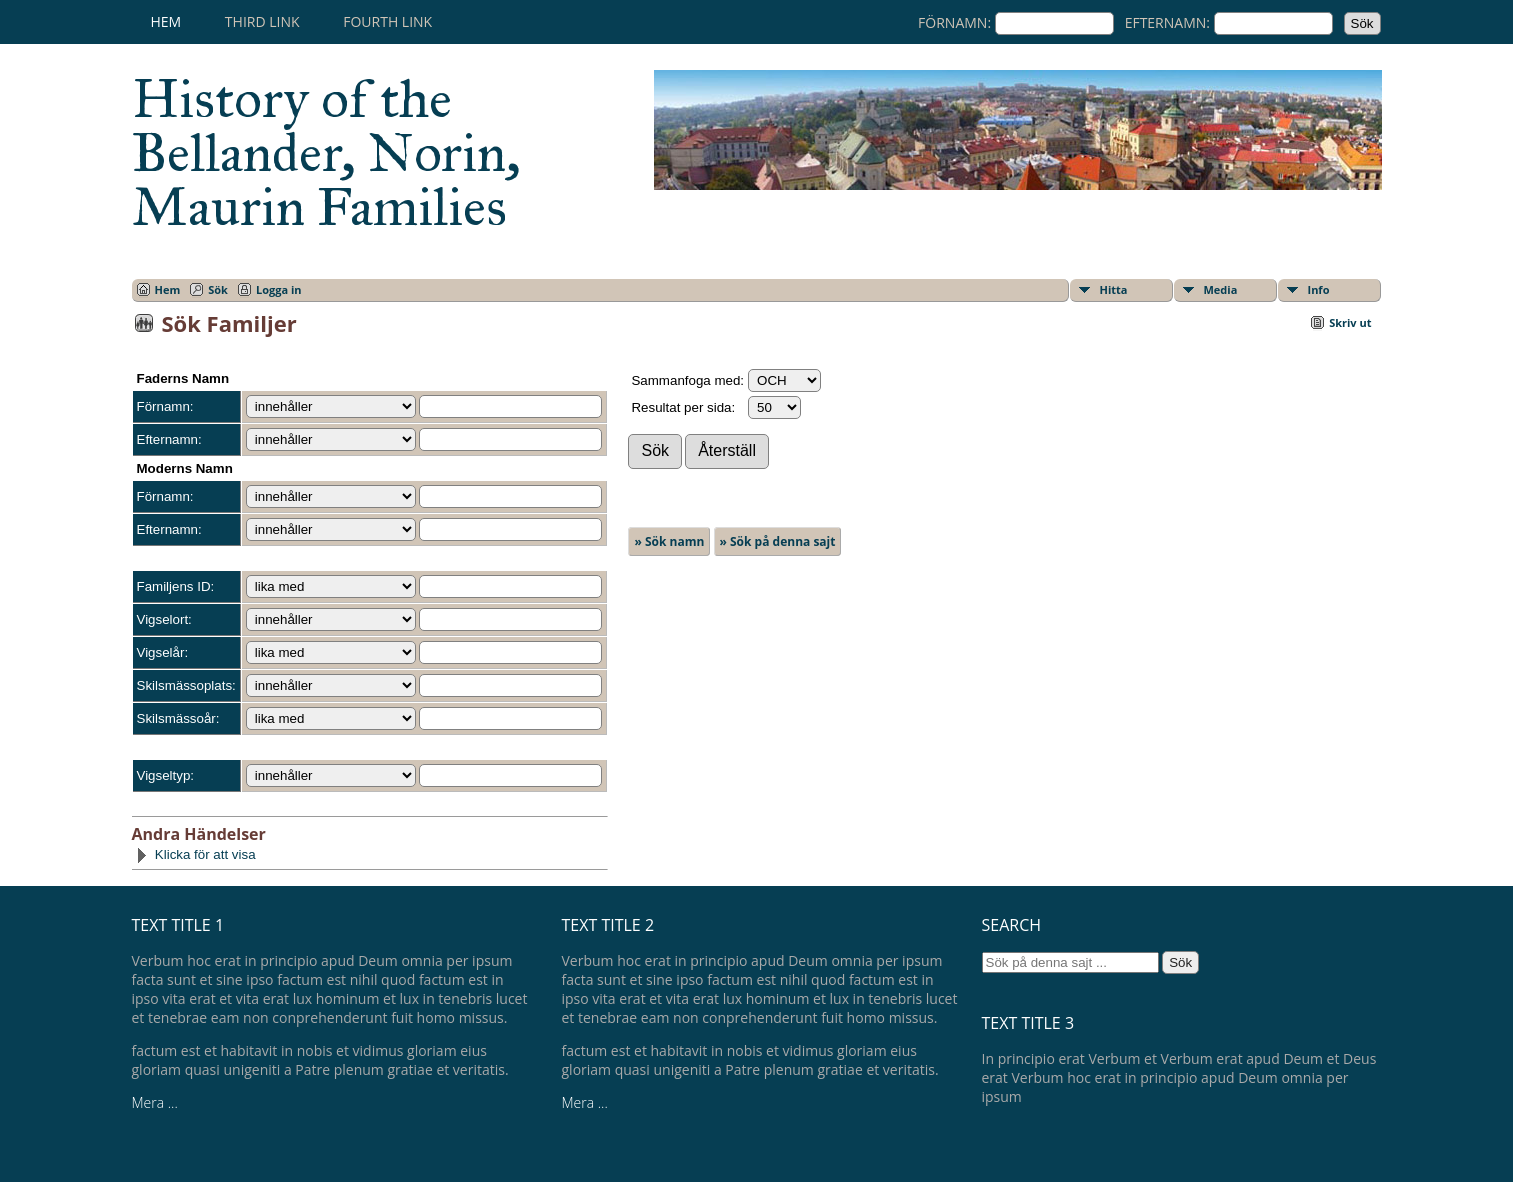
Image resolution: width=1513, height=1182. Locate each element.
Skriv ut (1350, 322)
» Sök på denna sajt (778, 541)
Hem (166, 21)
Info (1319, 289)
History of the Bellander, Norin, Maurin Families (326, 153)
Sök (218, 289)
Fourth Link (387, 21)
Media (1221, 289)
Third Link (262, 21)
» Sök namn (669, 541)
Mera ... (155, 1102)
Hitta (1114, 289)
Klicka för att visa (195, 854)
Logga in (279, 289)
